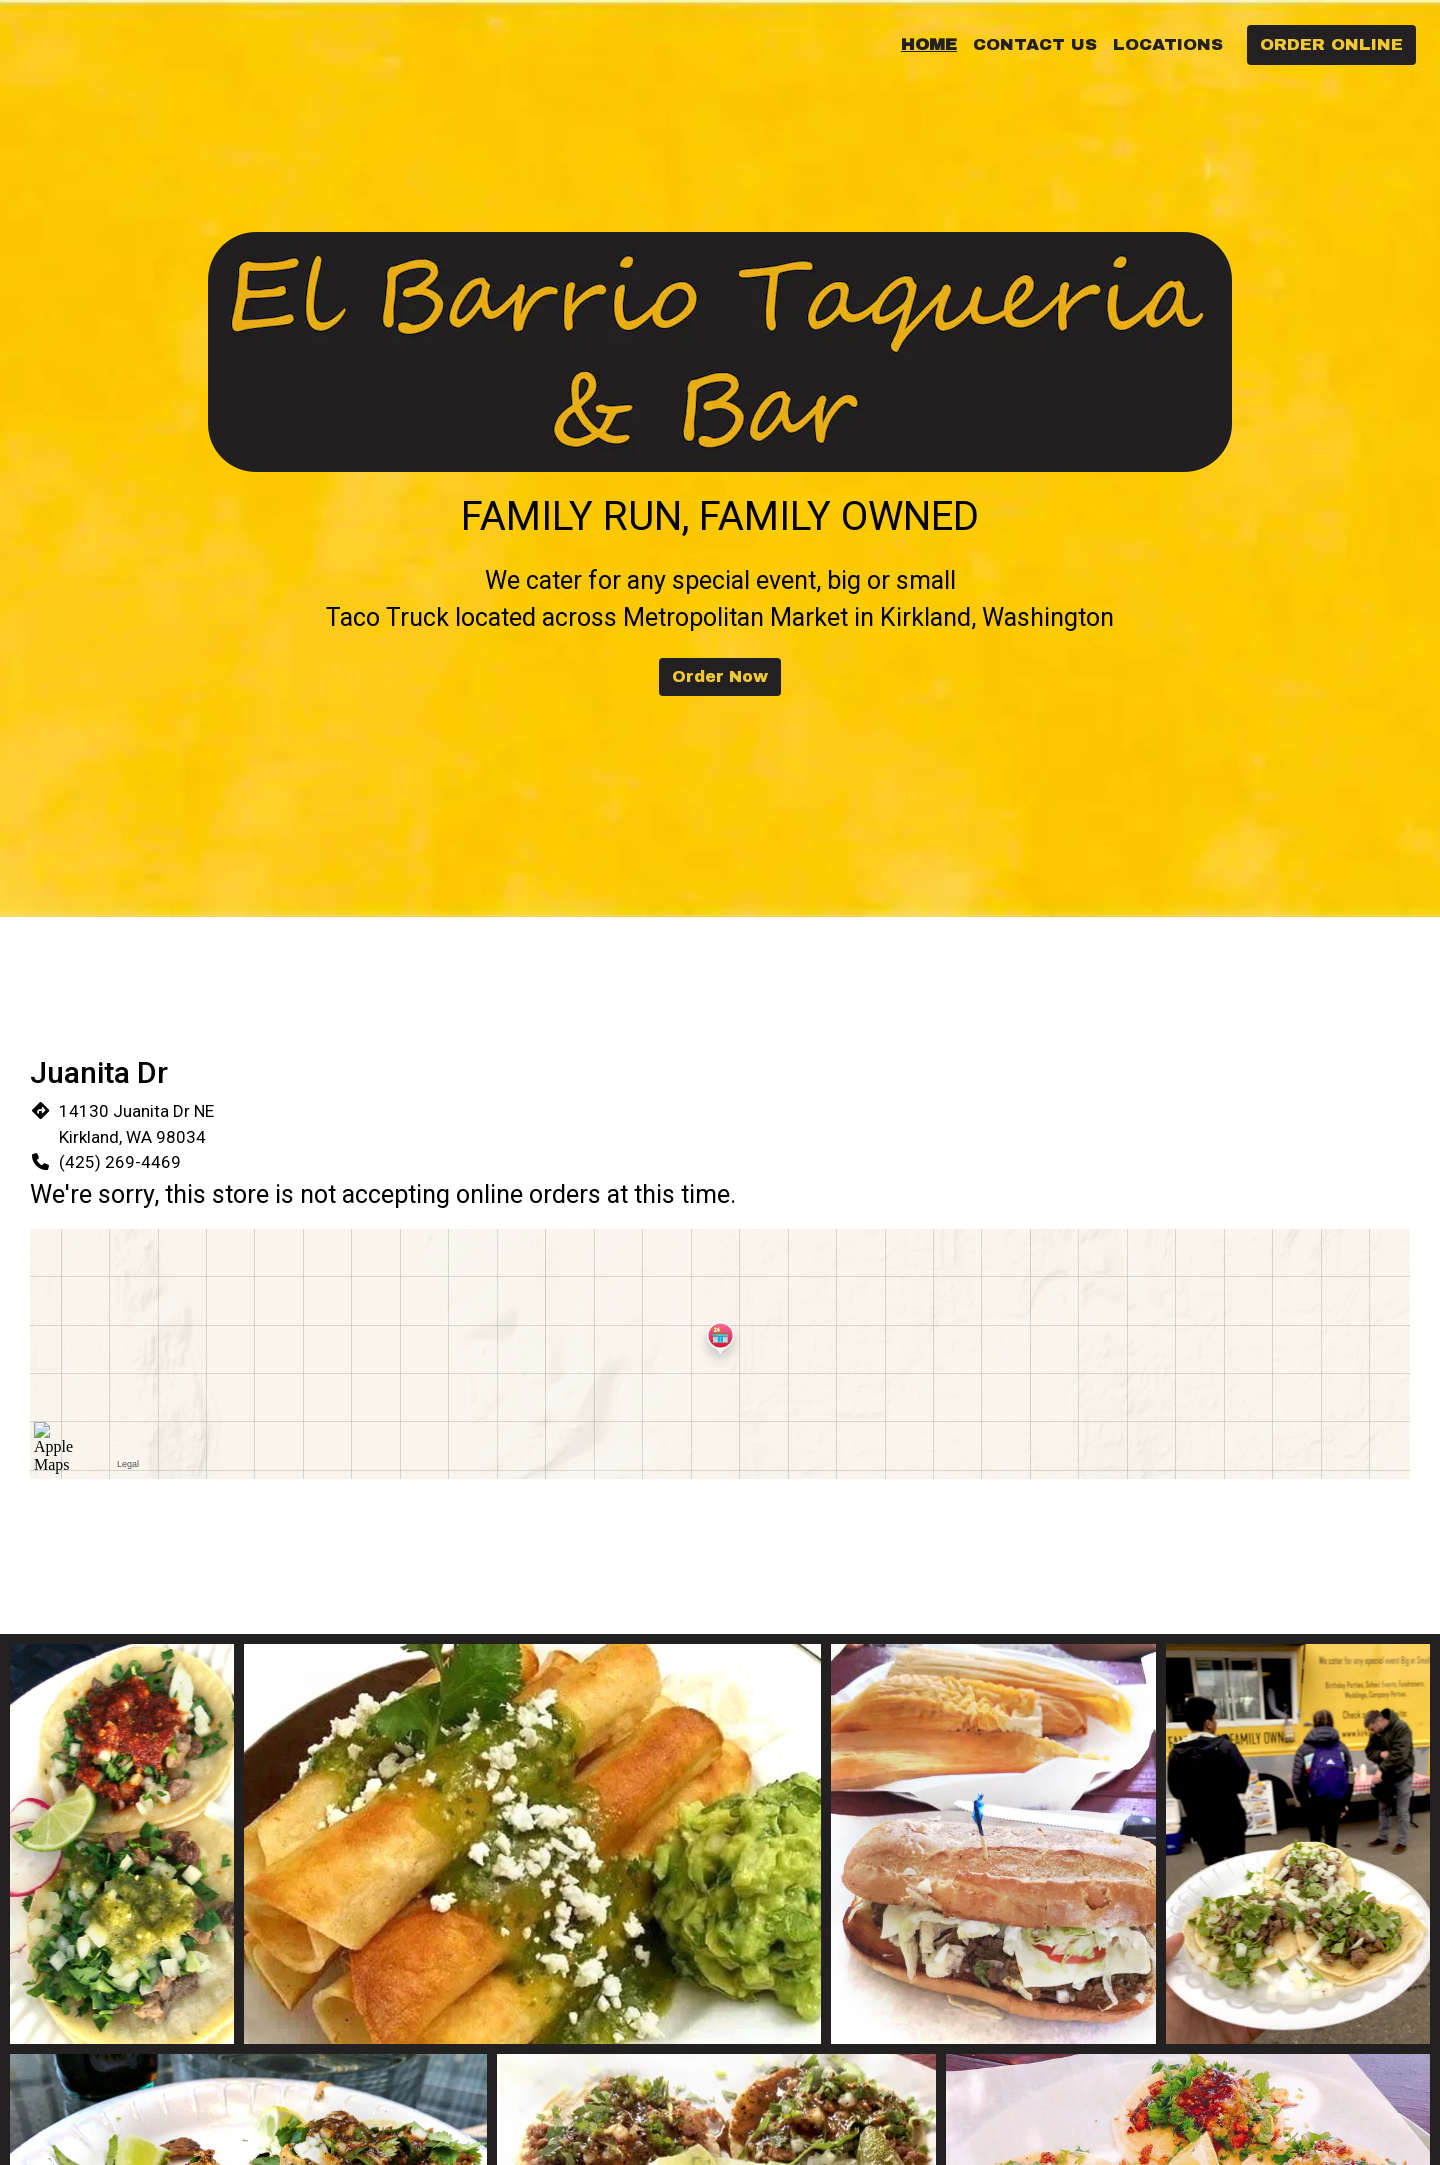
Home (929, 44)
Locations (1168, 44)
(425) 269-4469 (120, 1162)
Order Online (1331, 44)
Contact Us (1035, 44)
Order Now (720, 676)
